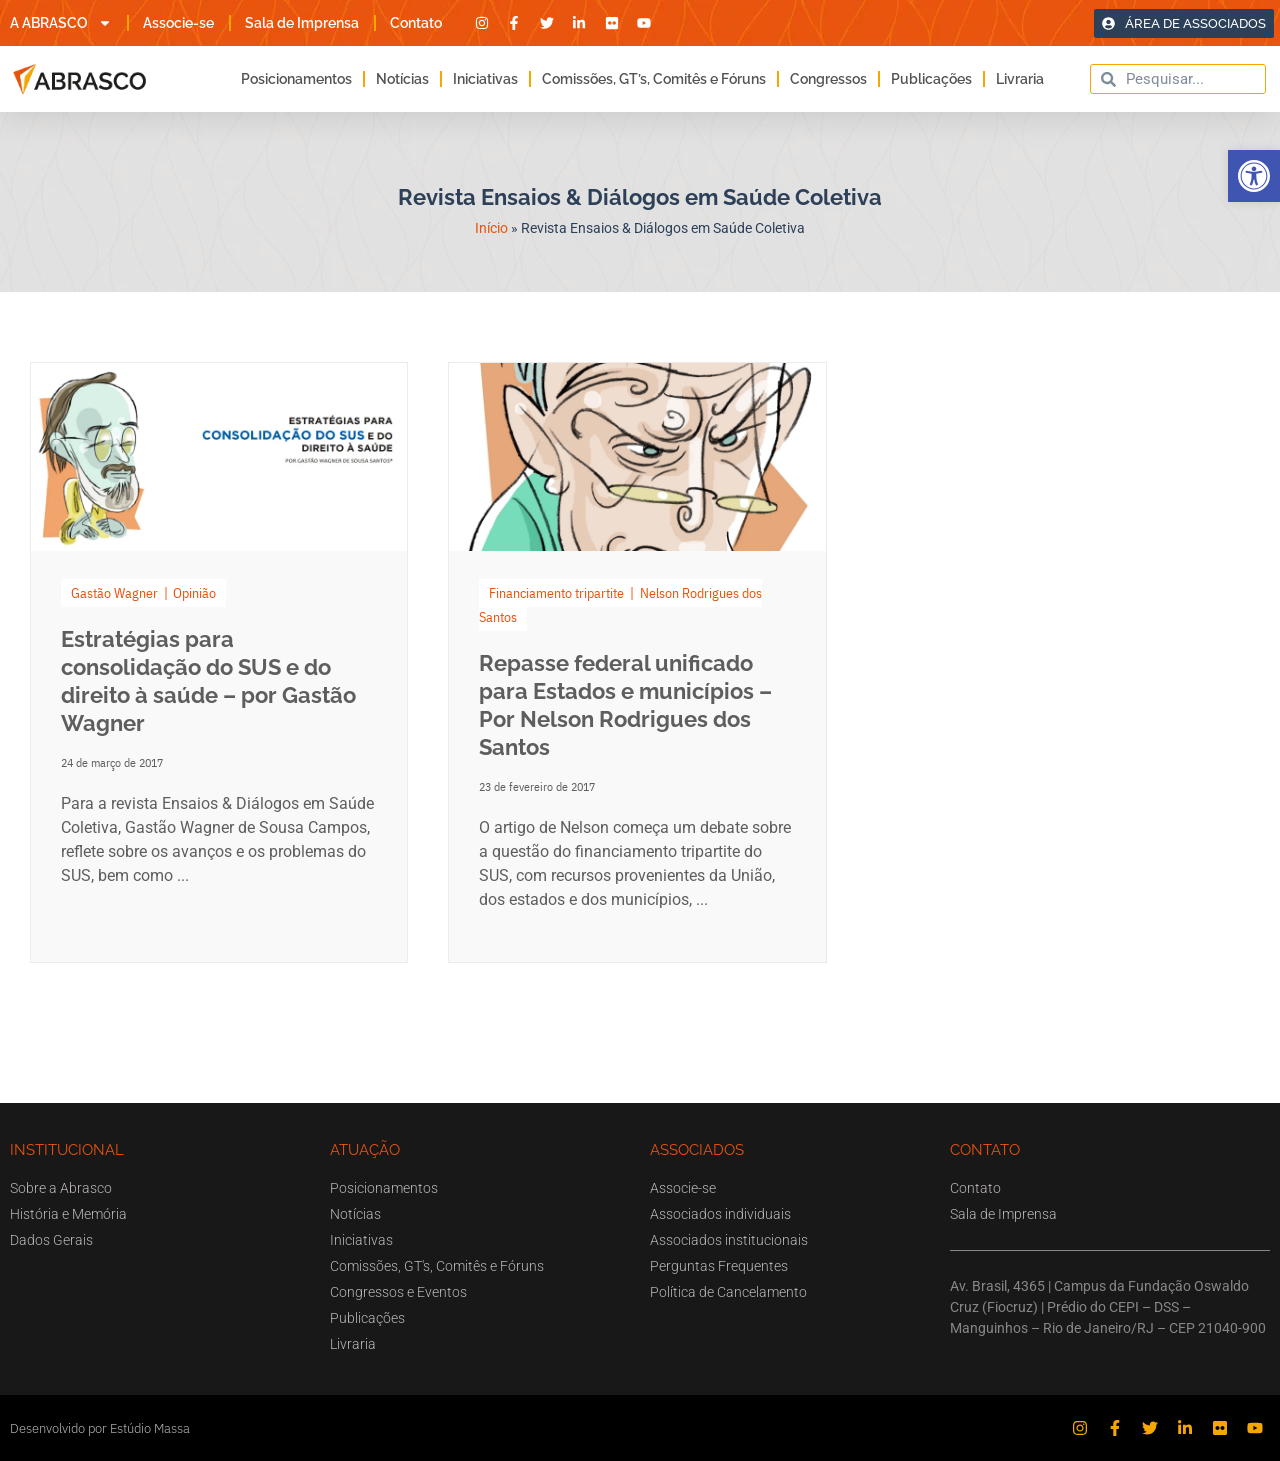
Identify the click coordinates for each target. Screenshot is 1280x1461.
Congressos (828, 79)
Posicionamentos (296, 79)
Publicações (931, 79)
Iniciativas (485, 79)
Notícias (402, 79)
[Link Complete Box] (219, 662)
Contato (416, 23)
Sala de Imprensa (302, 23)
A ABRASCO (61, 23)
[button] (1254, 176)
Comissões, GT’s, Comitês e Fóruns (654, 79)
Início (491, 228)
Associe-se (178, 23)
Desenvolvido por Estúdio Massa (100, 1428)
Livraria (1020, 79)
